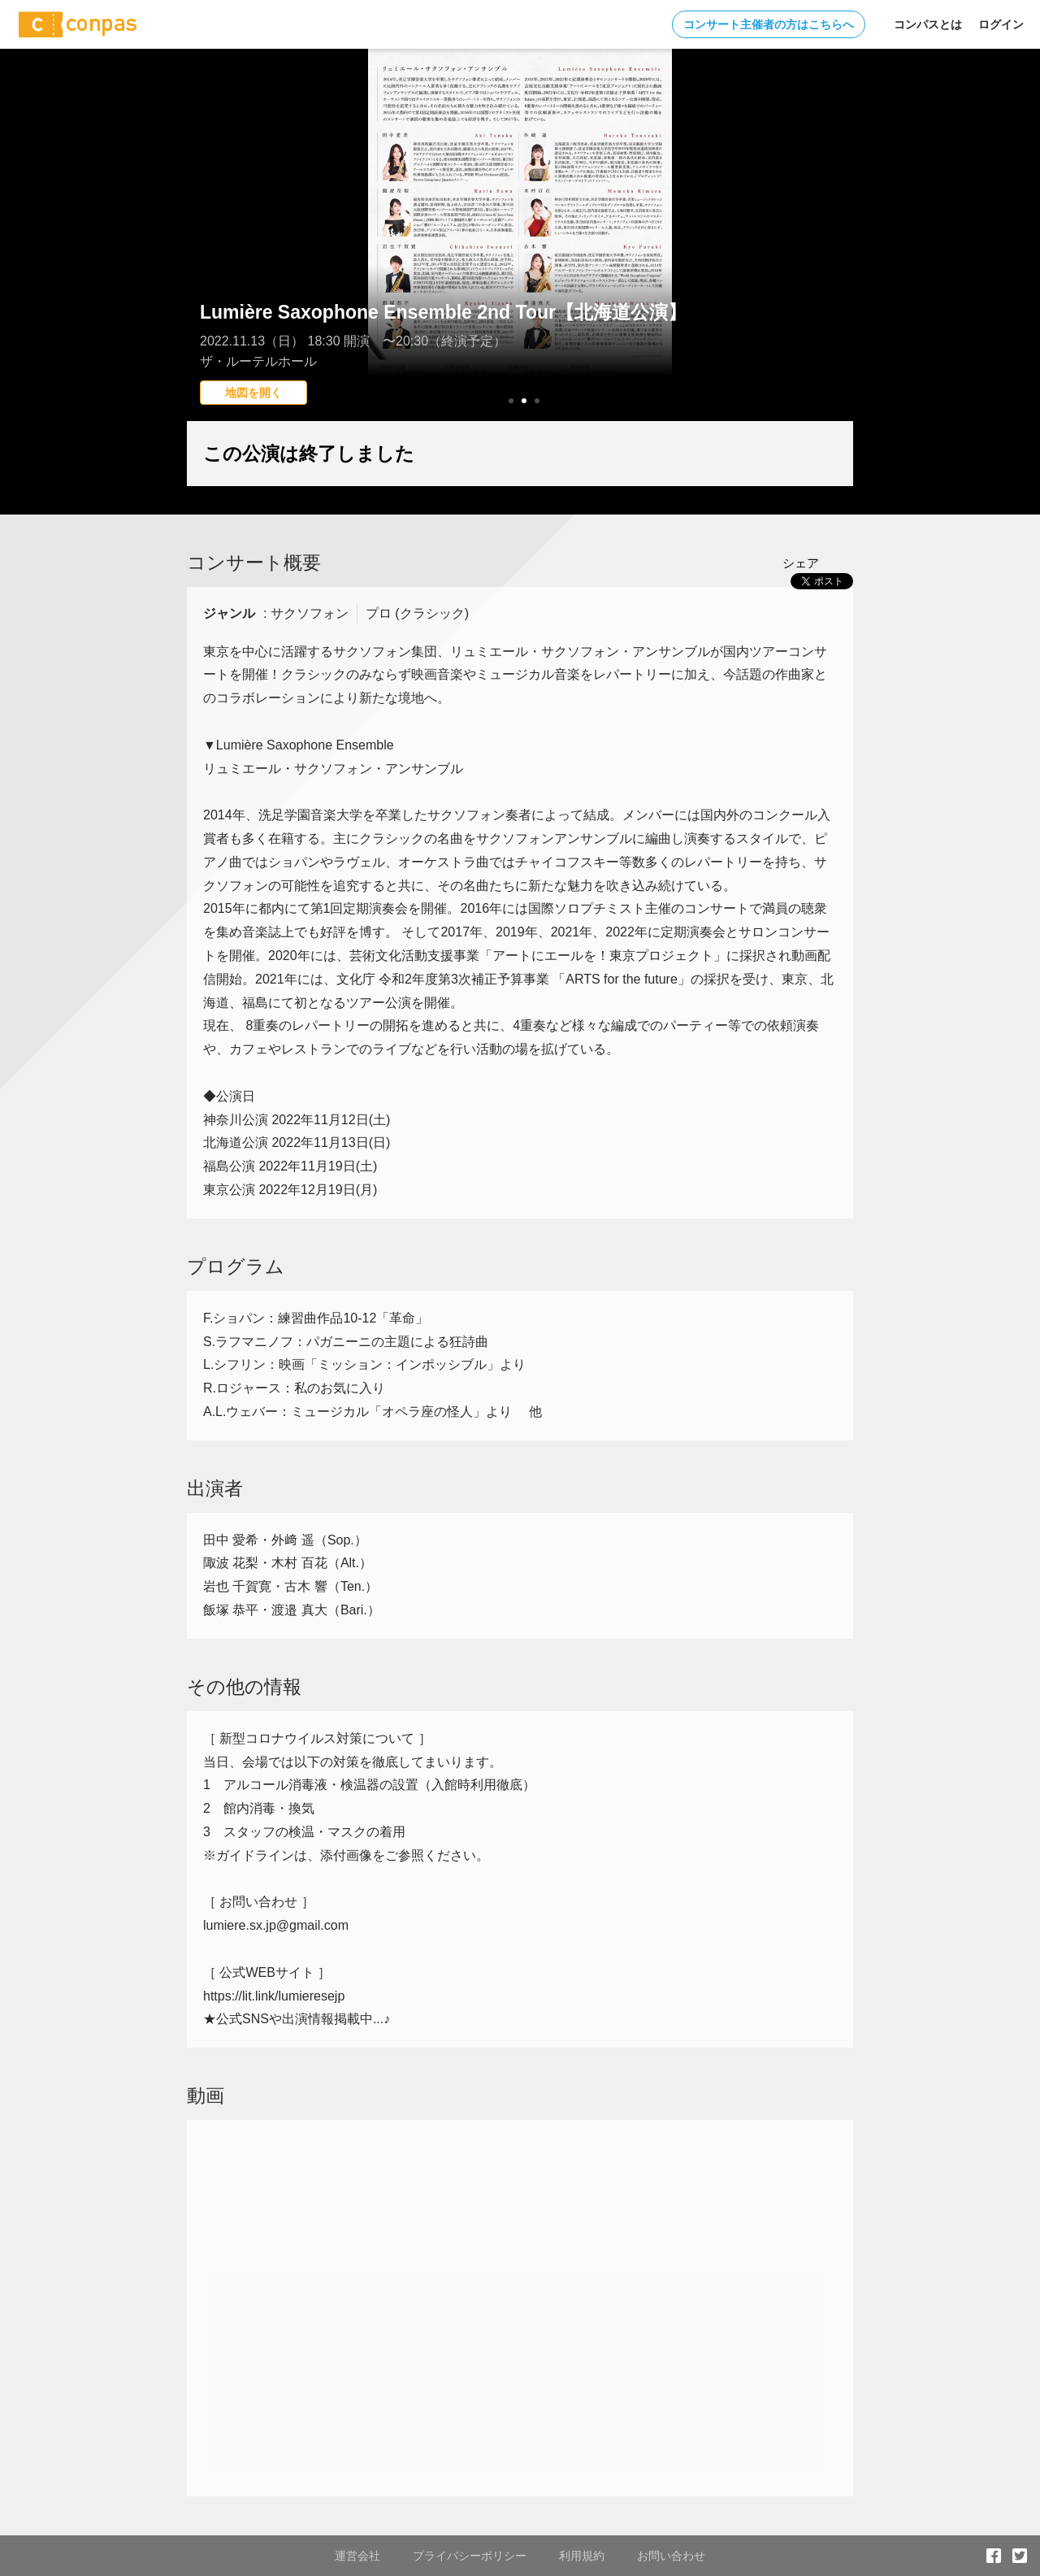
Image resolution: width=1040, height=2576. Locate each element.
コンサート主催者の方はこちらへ (768, 24)
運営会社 (357, 2555)
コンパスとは (928, 24)
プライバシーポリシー (469, 2555)
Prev (208, 264)
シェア (800, 563)
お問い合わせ (671, 2555)
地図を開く (253, 392)
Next (832, 264)
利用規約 (581, 2555)
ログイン (1001, 24)
